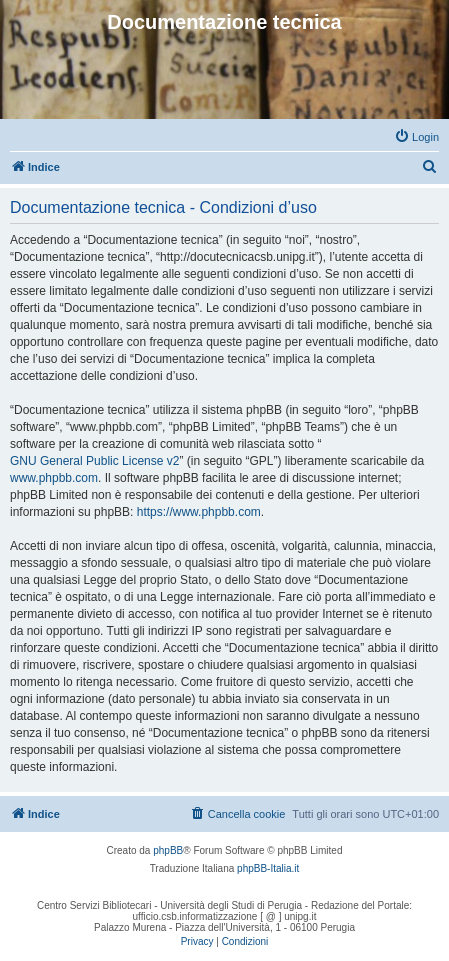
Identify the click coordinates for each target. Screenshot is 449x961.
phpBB (168, 850)
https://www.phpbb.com (199, 512)
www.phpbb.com (54, 478)
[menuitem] (416, 137)
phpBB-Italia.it (268, 868)
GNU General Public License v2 (94, 461)
